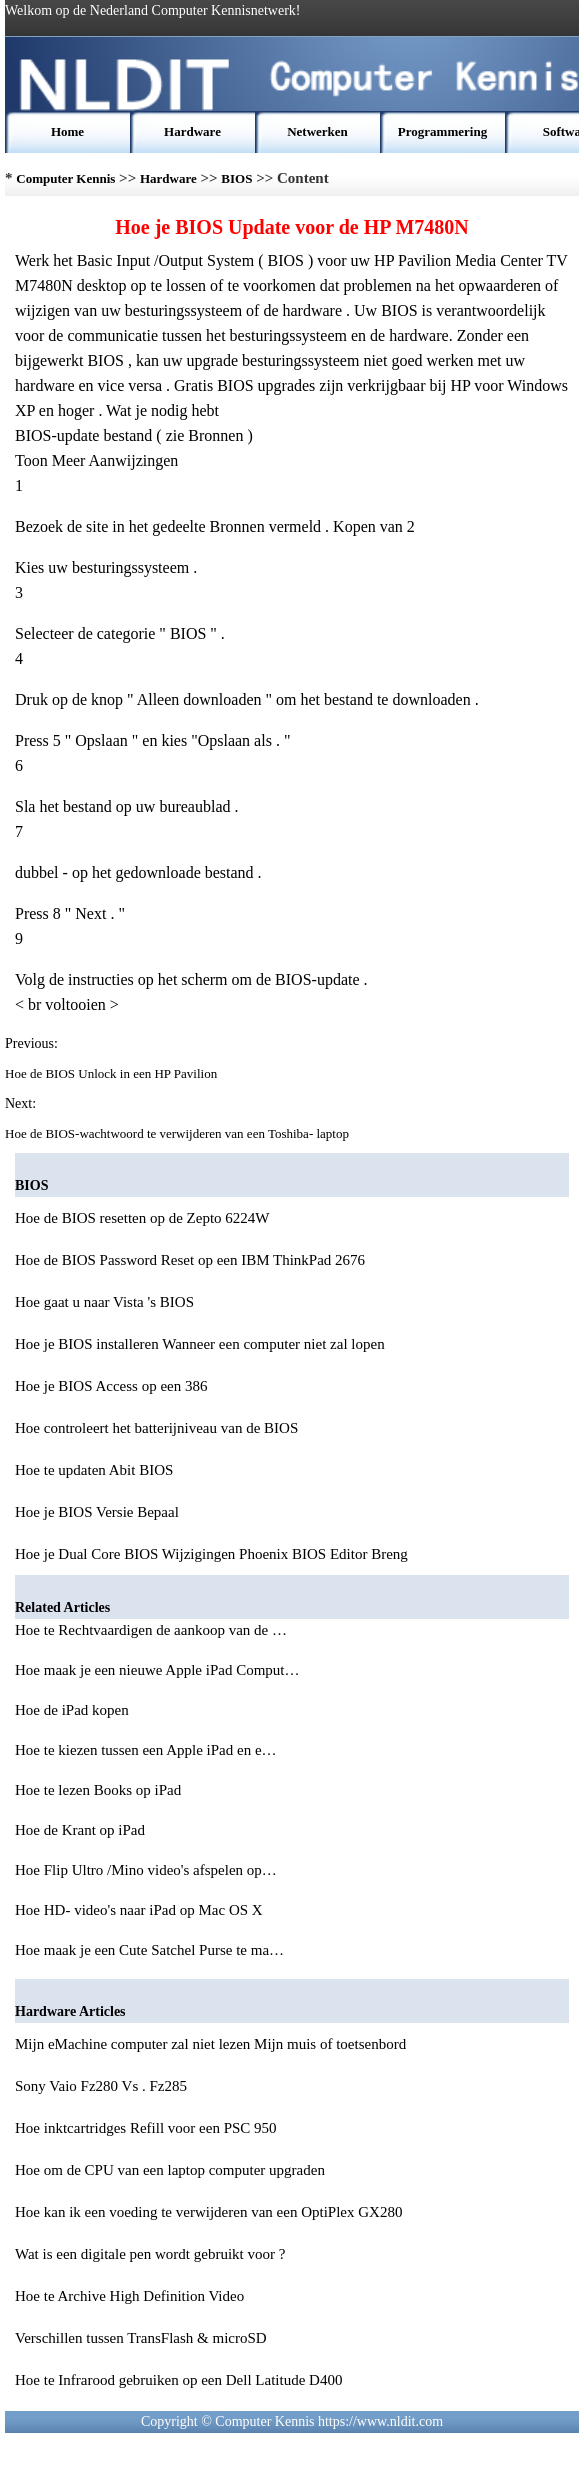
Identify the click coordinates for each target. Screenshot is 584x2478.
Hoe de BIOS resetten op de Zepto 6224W (142, 1218)
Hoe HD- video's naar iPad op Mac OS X (140, 1910)
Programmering (442, 131)
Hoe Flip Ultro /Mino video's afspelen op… (146, 1870)
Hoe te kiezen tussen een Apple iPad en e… (146, 1750)
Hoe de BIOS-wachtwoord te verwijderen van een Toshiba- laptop (178, 1133)
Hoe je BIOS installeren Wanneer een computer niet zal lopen (200, 1344)
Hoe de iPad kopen (73, 1710)
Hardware (192, 131)
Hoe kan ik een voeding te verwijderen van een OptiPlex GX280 (208, 2212)
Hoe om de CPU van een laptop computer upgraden (170, 2170)
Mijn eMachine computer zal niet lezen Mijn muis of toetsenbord (210, 2044)
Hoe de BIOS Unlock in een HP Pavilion (112, 1073)
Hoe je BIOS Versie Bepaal (97, 1512)
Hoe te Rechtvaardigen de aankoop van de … (151, 1630)
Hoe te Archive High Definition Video (129, 2296)
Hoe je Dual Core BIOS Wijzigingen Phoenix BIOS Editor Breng (211, 1554)
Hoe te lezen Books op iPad (100, 1790)
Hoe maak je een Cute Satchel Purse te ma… (149, 1950)
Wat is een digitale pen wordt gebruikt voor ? (150, 2254)
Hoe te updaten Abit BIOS (94, 1470)
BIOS (236, 178)
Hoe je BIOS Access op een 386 (111, 1386)
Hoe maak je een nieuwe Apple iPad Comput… (157, 1670)
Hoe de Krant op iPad (82, 1830)
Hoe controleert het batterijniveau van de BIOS (156, 1428)
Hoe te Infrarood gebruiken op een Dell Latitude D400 (178, 2380)
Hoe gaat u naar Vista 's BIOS (104, 1302)
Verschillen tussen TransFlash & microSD (141, 2338)
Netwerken (317, 131)
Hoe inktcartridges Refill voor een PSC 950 (146, 2128)
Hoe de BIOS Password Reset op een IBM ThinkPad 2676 (190, 1260)
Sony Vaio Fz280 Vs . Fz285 (101, 2086)
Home (67, 131)
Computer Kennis (65, 178)
